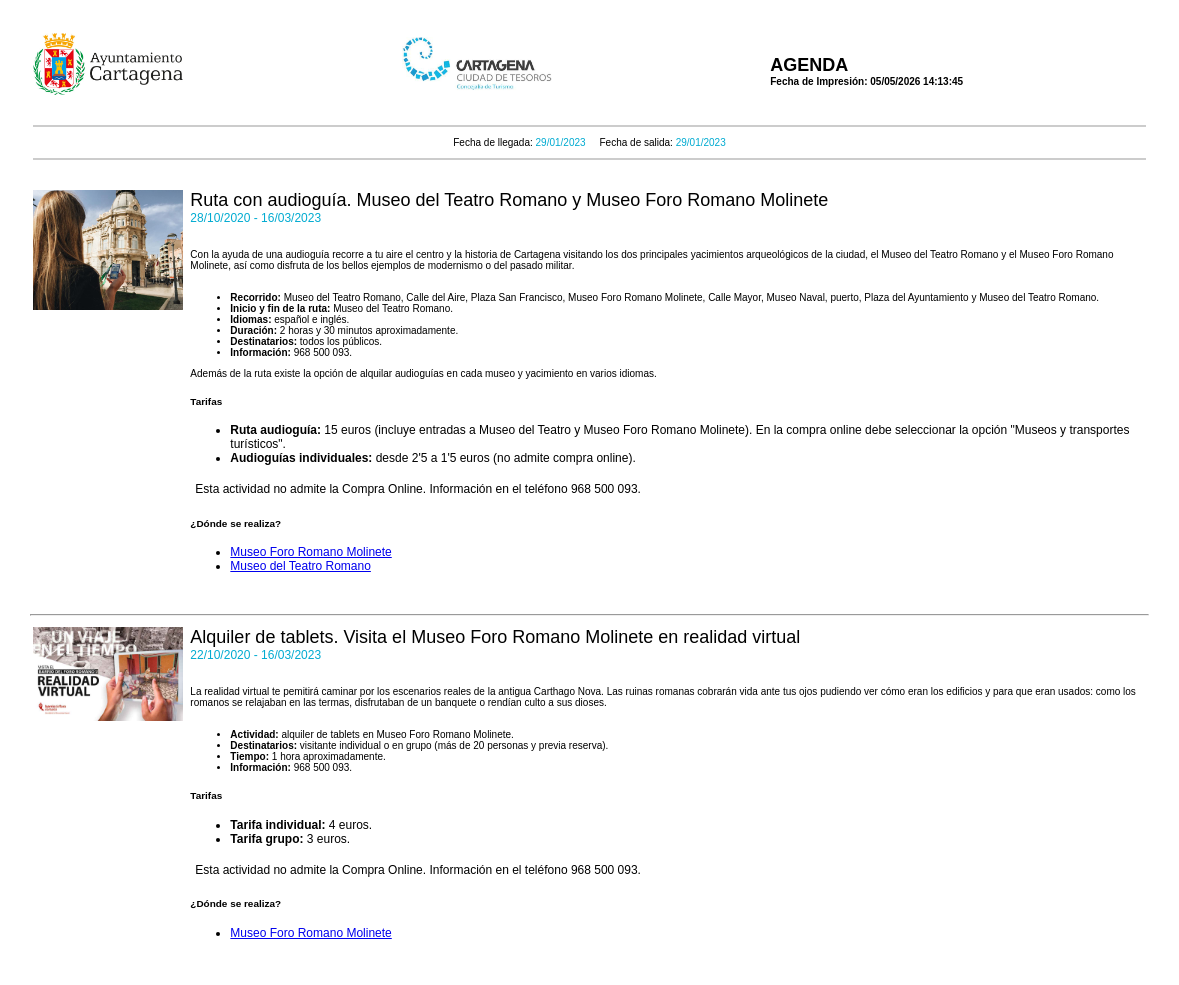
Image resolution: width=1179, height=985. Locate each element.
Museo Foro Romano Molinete (310, 552)
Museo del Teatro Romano (300, 566)
